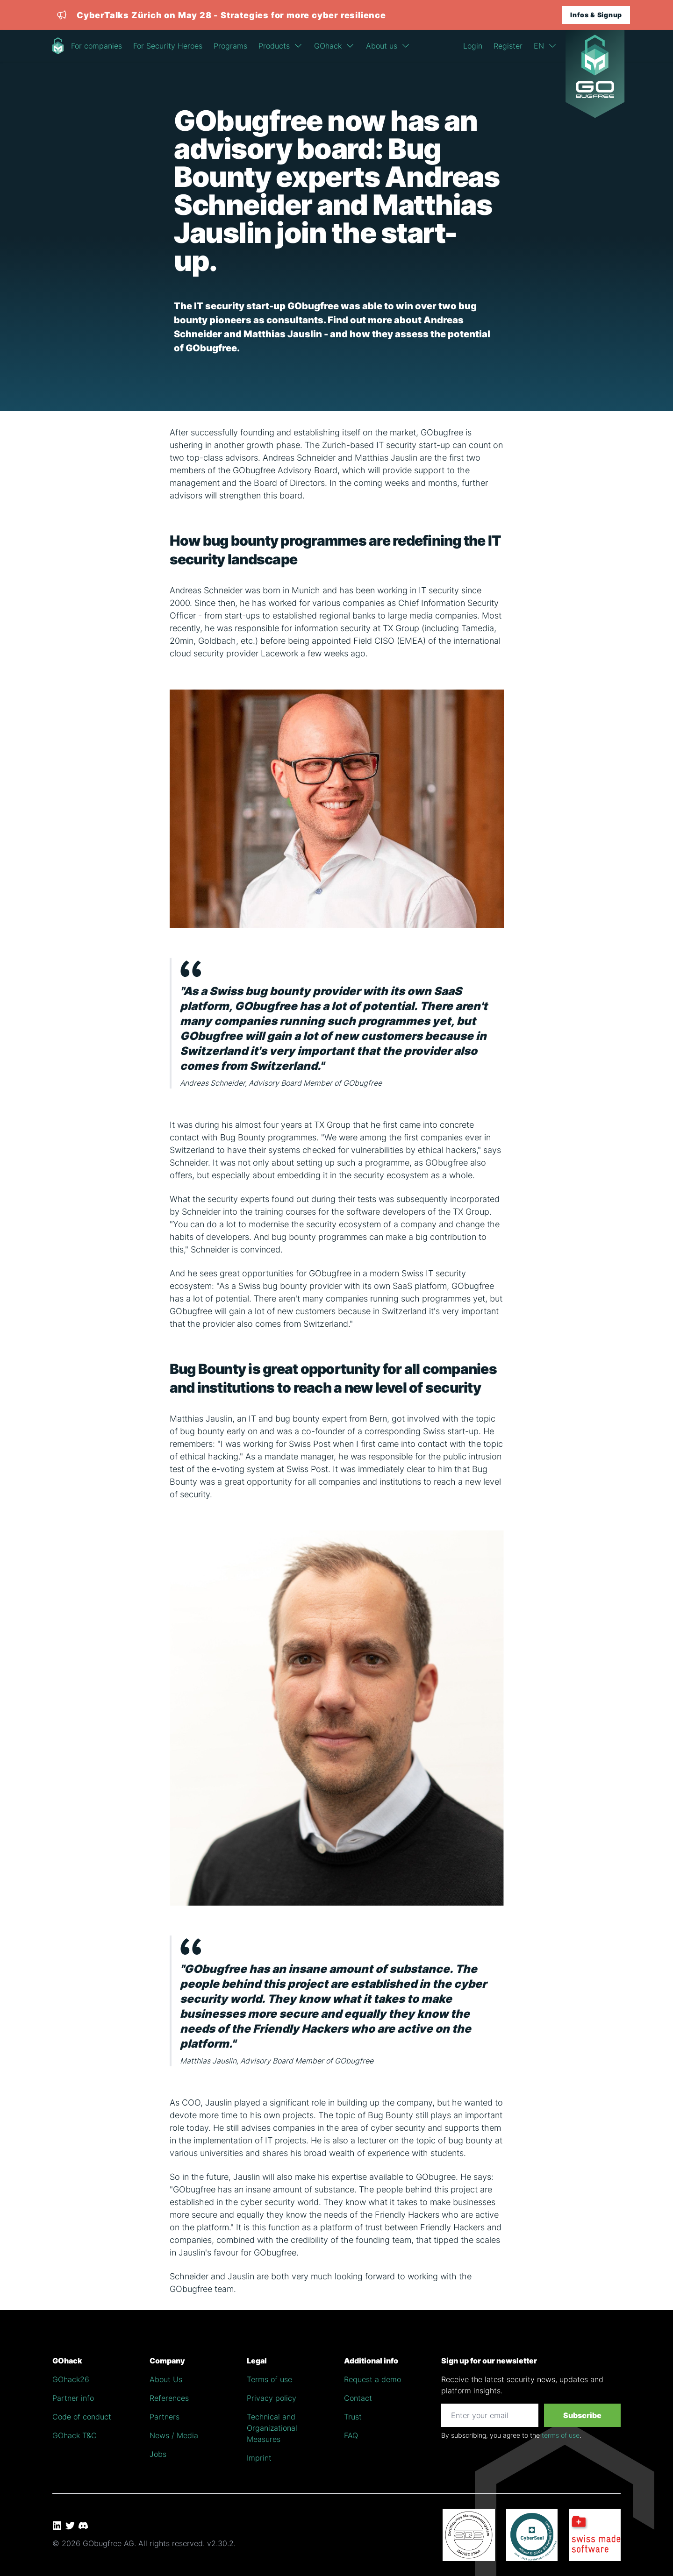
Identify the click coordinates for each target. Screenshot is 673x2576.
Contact (358, 2398)
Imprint (259, 2457)
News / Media (174, 2435)
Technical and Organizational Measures (272, 2428)
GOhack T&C (74, 2435)
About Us (166, 2379)
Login (472, 45)
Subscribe (582, 2415)
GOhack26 (70, 2379)
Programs (230, 45)
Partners (164, 2416)
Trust (353, 2416)
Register (508, 45)
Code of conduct (81, 2416)
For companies (96, 45)
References (169, 2398)
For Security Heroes (167, 45)
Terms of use (269, 2379)
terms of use (561, 2435)
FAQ (351, 2435)
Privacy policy (271, 2398)
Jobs (158, 2454)
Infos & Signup (596, 15)
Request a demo (372, 2379)
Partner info (73, 2398)
